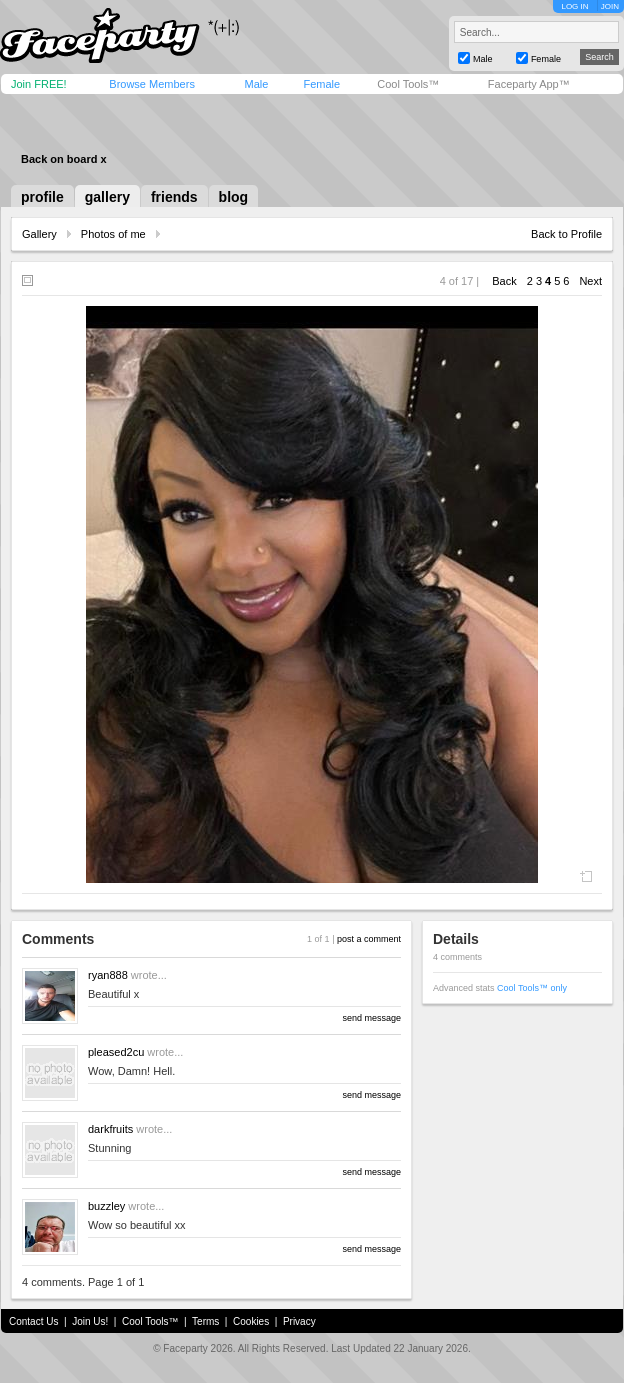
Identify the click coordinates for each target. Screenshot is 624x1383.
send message (371, 1018)
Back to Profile (566, 234)
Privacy (299, 1321)
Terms (205, 1321)
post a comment (369, 939)
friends (174, 197)
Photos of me (113, 234)
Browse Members (152, 84)
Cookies (251, 1321)
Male (256, 84)
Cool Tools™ (408, 84)
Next (590, 281)
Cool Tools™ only (532, 988)
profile (42, 197)
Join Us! (90, 1321)
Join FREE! (39, 84)
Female (321, 84)
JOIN (610, 6)
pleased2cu (116, 1052)
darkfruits (110, 1129)
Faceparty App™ (529, 84)
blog (234, 197)
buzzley (106, 1206)
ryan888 (108, 975)
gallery (107, 197)
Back (504, 281)
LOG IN (574, 6)
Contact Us (33, 1321)
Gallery (39, 234)
